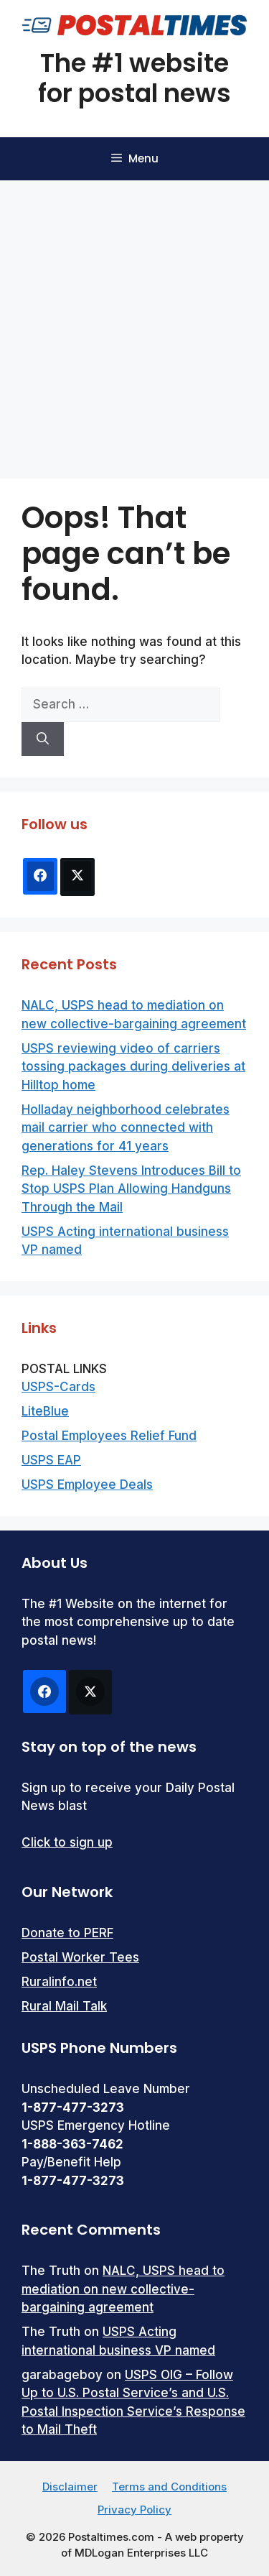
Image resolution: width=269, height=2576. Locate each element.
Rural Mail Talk (64, 2006)
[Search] (43, 739)
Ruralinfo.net (59, 1982)
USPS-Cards (58, 1387)
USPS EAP (51, 1460)
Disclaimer (70, 2486)
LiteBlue (45, 1411)
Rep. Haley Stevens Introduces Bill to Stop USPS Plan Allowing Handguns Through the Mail (131, 1188)
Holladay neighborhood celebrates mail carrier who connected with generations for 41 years (126, 1127)
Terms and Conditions (169, 2486)
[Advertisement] (134, 322)
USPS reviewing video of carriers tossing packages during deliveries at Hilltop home (133, 1066)
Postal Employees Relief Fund (109, 1435)
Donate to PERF (67, 1933)
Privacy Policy (134, 2509)
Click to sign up (67, 1842)
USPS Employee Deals (87, 1484)
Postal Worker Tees (80, 1957)
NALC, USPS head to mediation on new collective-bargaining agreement (123, 2288)
